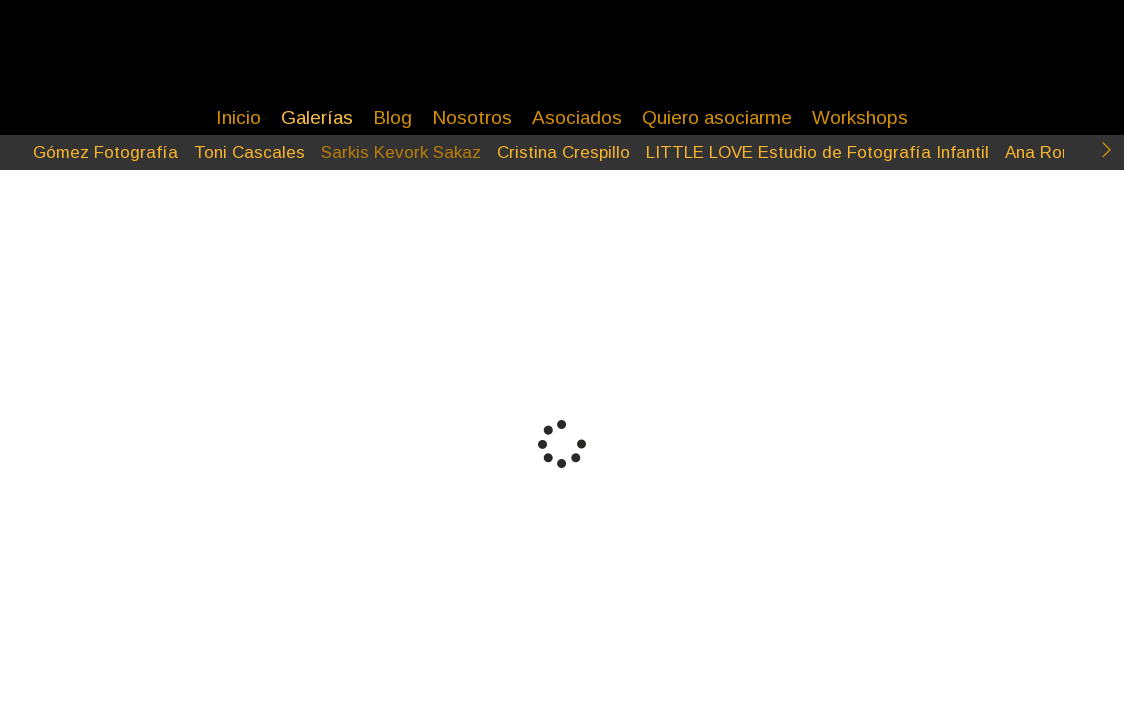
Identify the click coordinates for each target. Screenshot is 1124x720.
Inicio (238, 117)
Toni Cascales (249, 152)
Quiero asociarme (717, 117)
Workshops (860, 117)
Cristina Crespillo (563, 152)
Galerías (317, 117)
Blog (392, 117)
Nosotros (472, 117)
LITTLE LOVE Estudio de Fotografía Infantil (817, 152)
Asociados (577, 117)
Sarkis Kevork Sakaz (401, 152)
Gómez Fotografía (105, 152)
